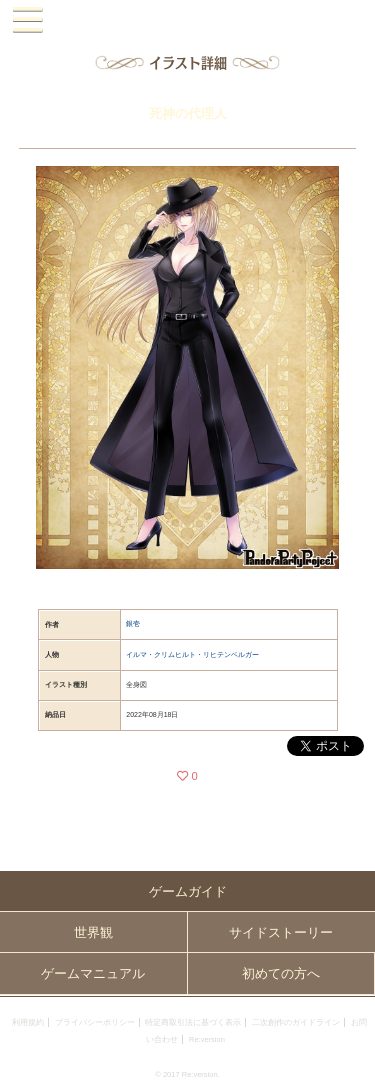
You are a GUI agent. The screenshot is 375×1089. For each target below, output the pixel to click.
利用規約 (28, 1022)
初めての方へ (281, 973)
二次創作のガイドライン (296, 1022)
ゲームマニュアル (93, 973)
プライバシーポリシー (95, 1022)
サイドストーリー (281, 932)
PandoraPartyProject (187, 20)
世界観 (93, 932)
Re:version (207, 1039)
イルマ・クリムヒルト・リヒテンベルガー (192, 654)
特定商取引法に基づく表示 (193, 1022)
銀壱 (133, 623)
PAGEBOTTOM (352, 1065)
